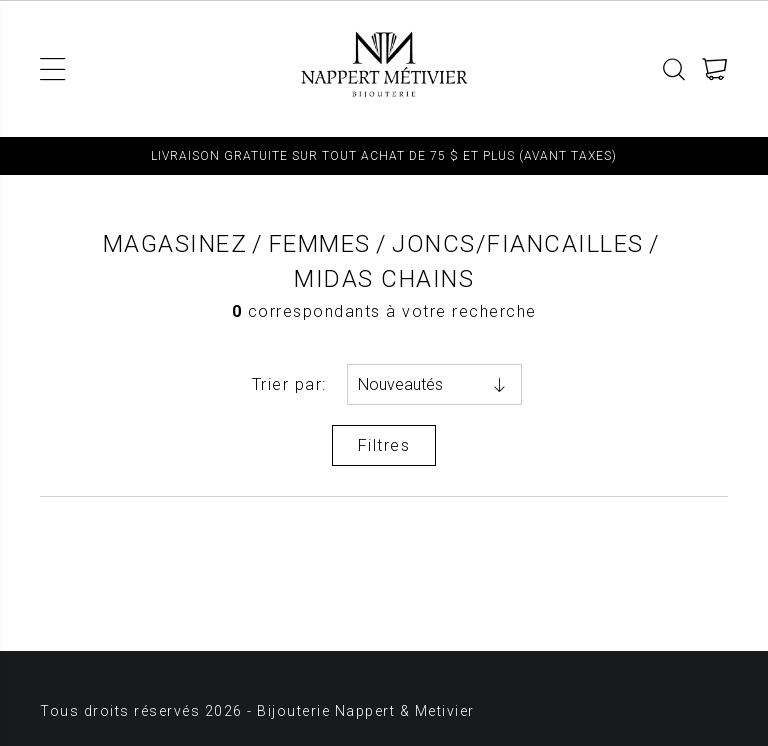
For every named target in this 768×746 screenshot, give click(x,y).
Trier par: (289, 384)
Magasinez (175, 244)
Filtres (384, 445)
